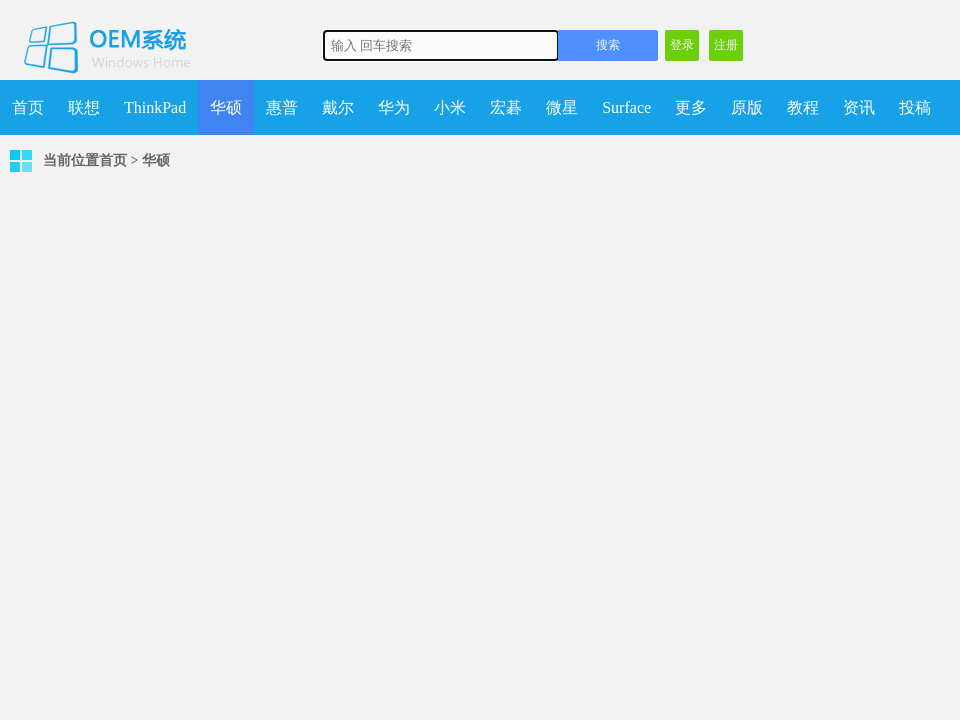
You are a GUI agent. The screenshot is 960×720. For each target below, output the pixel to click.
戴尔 (338, 107)
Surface (626, 107)
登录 (682, 45)
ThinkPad (155, 107)
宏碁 (506, 107)
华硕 (226, 107)
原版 (747, 107)
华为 (394, 107)
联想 (84, 107)
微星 (562, 107)
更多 (691, 107)
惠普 (282, 107)
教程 (803, 107)
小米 (450, 107)
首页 (28, 107)
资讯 (859, 107)
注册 (726, 45)
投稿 (915, 107)
